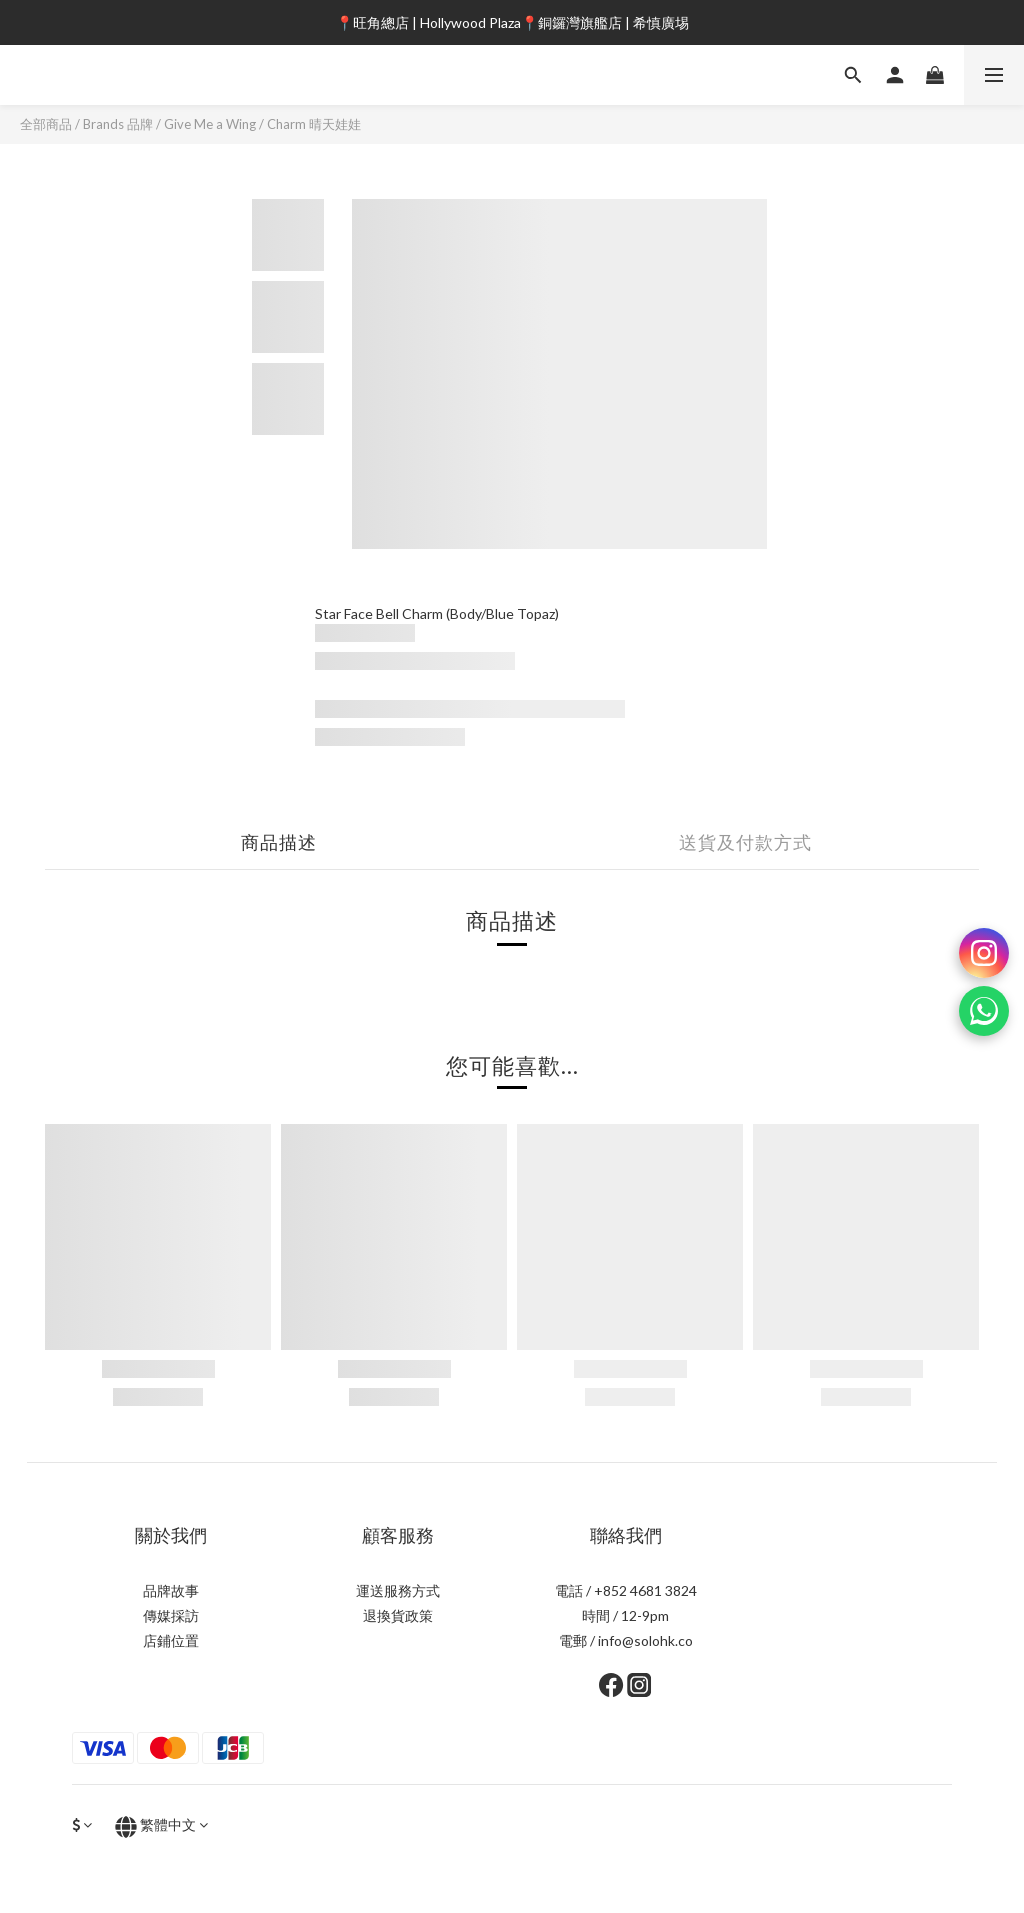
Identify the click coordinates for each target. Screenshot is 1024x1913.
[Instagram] (984, 953)
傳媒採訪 (171, 1615)
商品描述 (279, 842)
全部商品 (46, 124)
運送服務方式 (398, 1590)
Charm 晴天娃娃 (314, 124)
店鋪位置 (171, 1640)
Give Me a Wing (210, 124)
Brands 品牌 (118, 124)
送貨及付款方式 (745, 842)
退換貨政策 (398, 1615)
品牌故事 (171, 1590)
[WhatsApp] (984, 1011)
